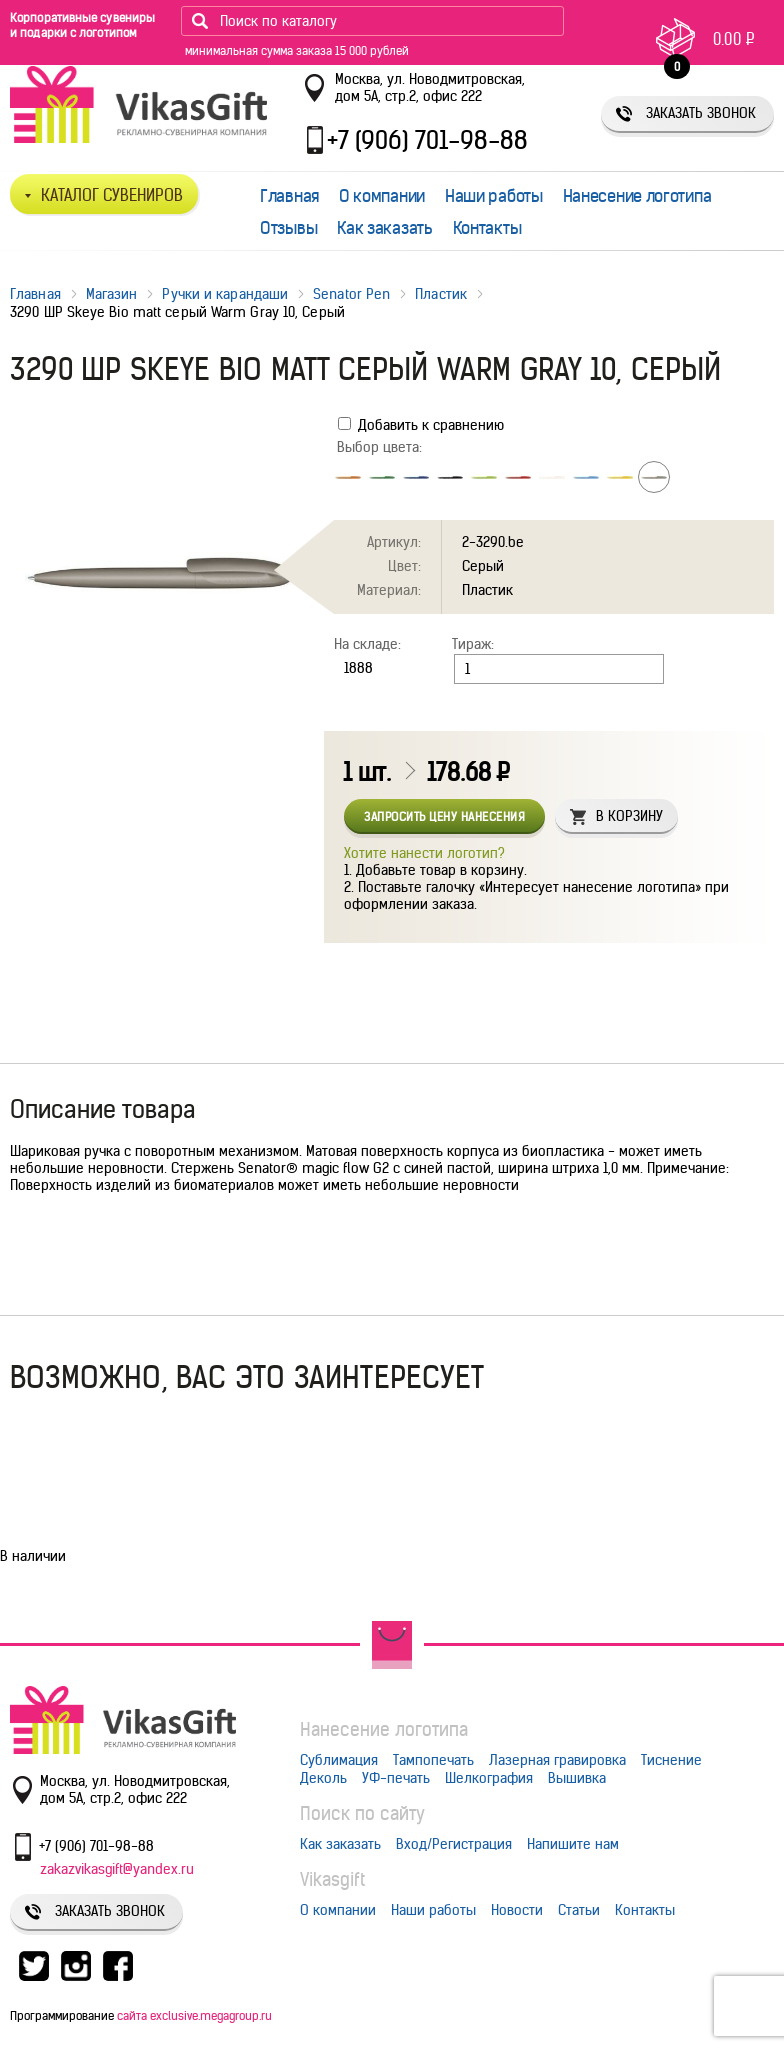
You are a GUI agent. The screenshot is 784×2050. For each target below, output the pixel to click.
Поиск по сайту (362, 1813)
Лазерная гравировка (557, 1760)
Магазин (112, 294)
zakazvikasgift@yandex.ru (117, 1869)
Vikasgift (332, 1879)
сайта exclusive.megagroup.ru (194, 2015)
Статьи (579, 1910)
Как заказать (384, 228)
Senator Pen (351, 294)
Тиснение (671, 1760)
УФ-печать (396, 1778)
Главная (289, 196)
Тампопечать (433, 1760)
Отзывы (288, 228)
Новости (517, 1910)
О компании (382, 196)
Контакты (487, 228)
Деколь (323, 1778)
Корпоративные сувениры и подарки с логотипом (82, 25)
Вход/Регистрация (454, 1844)
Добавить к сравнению (421, 425)
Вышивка (577, 1778)
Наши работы (494, 196)
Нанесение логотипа (637, 196)
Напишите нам (573, 1844)
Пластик (441, 294)
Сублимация (339, 1760)
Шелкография (489, 1778)
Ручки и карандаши (225, 294)
